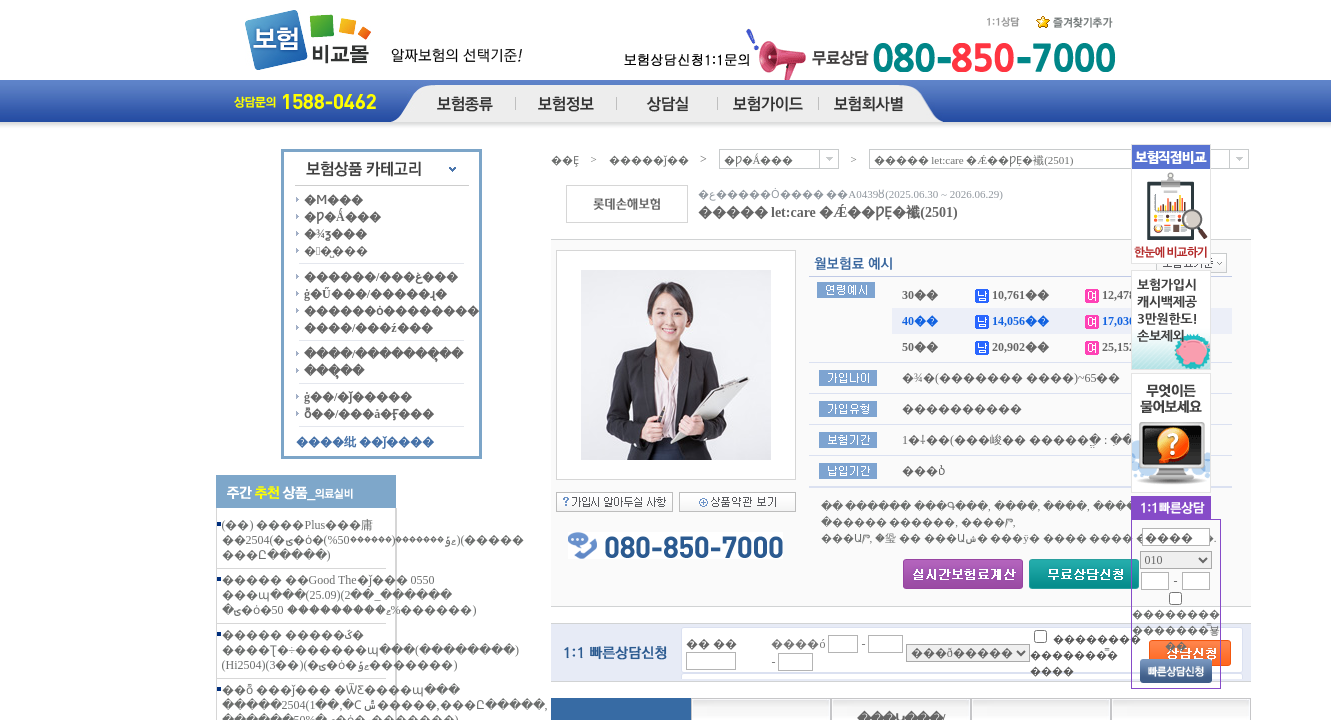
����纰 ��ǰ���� (365, 442)
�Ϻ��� (333, 200)
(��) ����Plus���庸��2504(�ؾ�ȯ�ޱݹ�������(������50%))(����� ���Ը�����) (373, 540)
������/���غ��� (381, 277)
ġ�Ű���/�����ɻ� (375, 294)
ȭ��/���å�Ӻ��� (369, 414)
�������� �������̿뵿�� (1176, 630)
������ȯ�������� (391, 311)
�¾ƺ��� (335, 234)
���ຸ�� (334, 371)
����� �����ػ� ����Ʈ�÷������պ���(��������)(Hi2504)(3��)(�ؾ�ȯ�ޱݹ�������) (371, 650)
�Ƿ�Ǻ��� (342, 217)
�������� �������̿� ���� (1086, 654)
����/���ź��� (368, 328)
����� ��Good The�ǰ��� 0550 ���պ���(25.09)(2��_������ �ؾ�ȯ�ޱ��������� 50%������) (349, 595)
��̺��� (336, 251)
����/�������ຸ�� (383, 354)
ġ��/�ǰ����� (358, 397)
